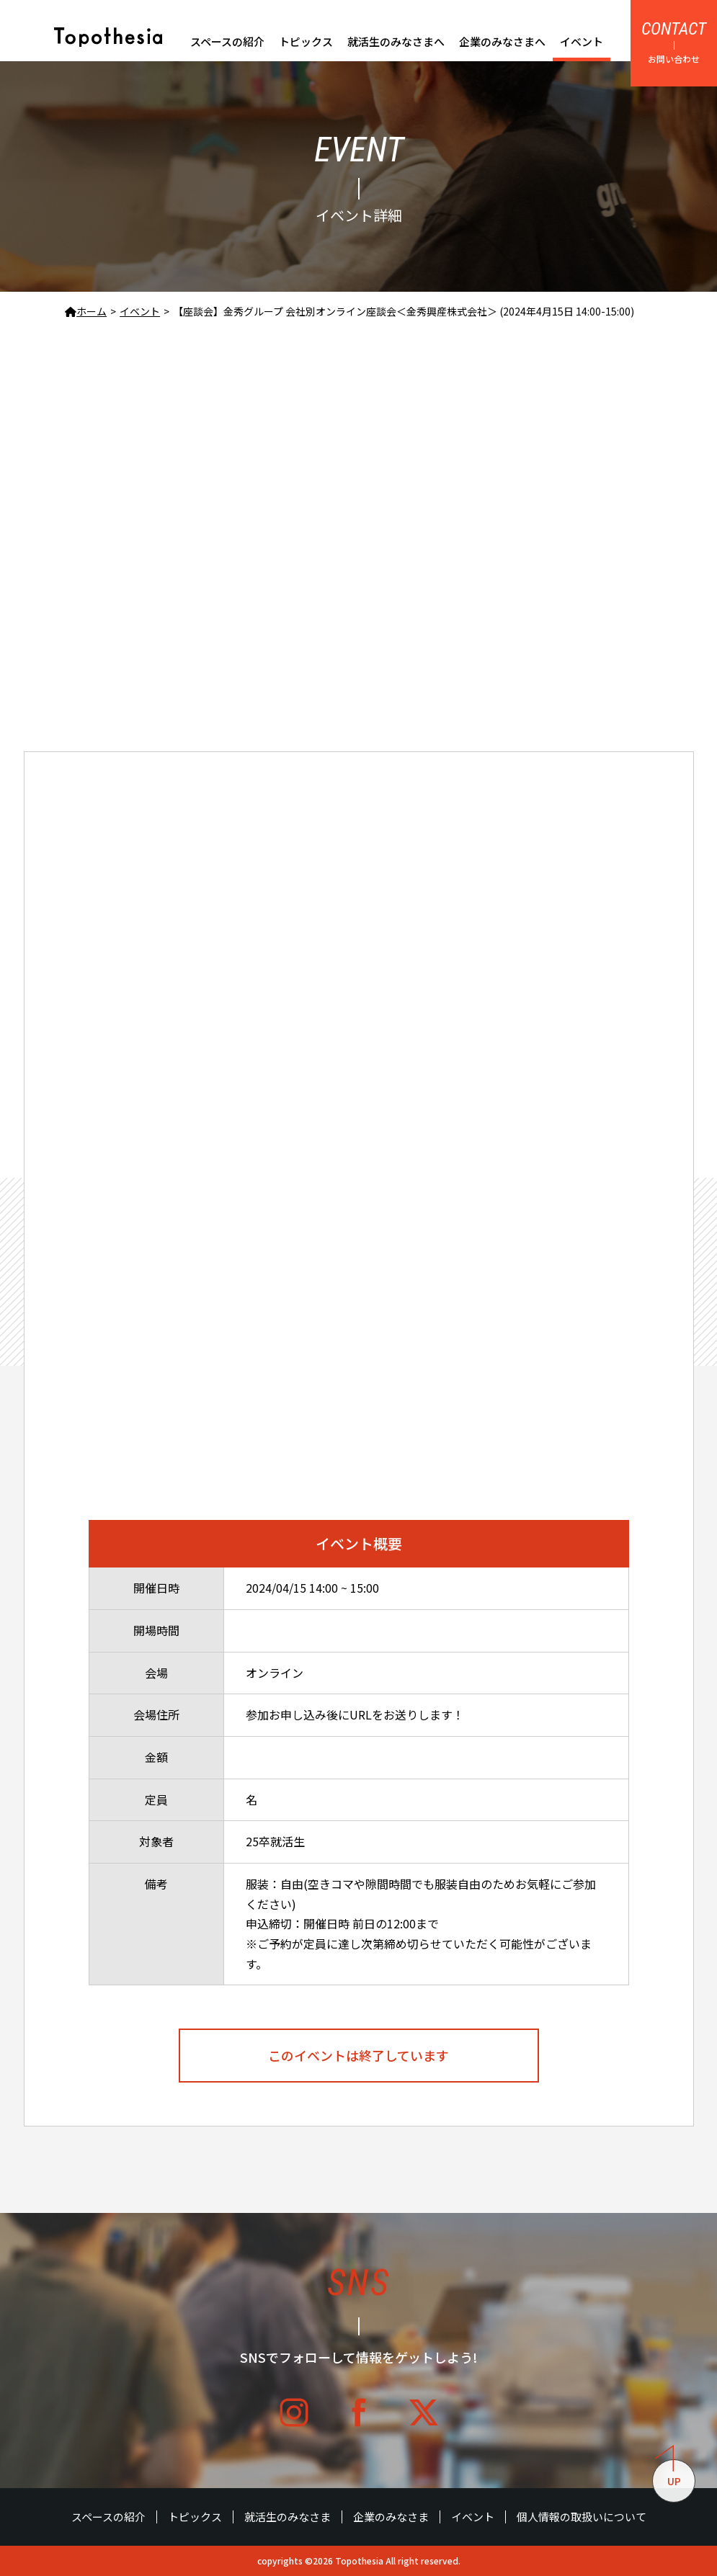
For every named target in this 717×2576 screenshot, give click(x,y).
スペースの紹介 (227, 41)
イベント (581, 41)
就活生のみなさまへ (396, 41)
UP (668, 2473)
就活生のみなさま (287, 2516)
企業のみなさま (391, 2516)
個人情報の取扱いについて (581, 2516)
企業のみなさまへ (502, 41)
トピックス (306, 41)
